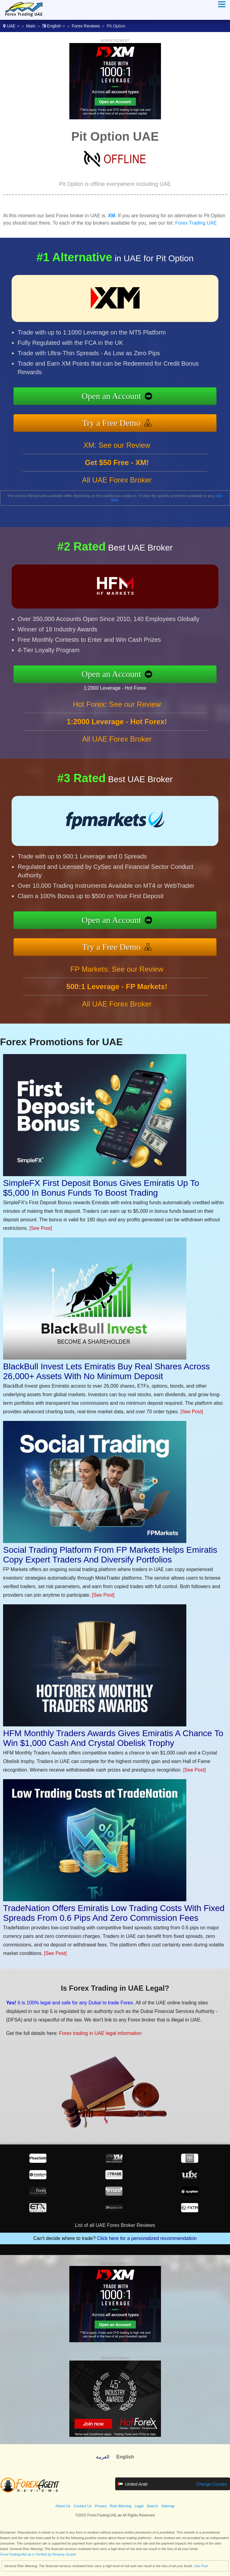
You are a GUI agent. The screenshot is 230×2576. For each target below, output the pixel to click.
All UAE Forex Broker (117, 480)
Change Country (211, 2484)
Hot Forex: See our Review (117, 704)
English (53, 25)
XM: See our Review (116, 445)
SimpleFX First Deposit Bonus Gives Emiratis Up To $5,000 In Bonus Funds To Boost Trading (101, 1188)
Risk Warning (120, 2506)
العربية (102, 2456)
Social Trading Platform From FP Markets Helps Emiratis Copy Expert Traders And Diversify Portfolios (110, 1554)
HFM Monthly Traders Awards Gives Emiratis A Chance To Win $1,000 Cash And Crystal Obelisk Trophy (113, 1738)
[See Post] (40, 1228)
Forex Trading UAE (196, 223)
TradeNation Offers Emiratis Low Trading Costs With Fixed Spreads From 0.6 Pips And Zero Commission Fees (114, 1913)
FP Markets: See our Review (116, 969)
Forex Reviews (86, 25)
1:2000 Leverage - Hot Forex (115, 688)
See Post (201, 2566)
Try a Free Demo (111, 423)
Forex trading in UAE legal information (100, 2033)
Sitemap (168, 2506)
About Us (62, 2506)
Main (30, 25)
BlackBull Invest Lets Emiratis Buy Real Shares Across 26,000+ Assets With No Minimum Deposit (106, 1371)
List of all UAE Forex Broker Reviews (115, 2225)
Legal (138, 2506)
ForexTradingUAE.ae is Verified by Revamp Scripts (38, 2554)
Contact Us (83, 2506)
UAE (11, 25)
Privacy (101, 2506)
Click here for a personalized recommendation (147, 2238)
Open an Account (111, 396)
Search (152, 2506)
